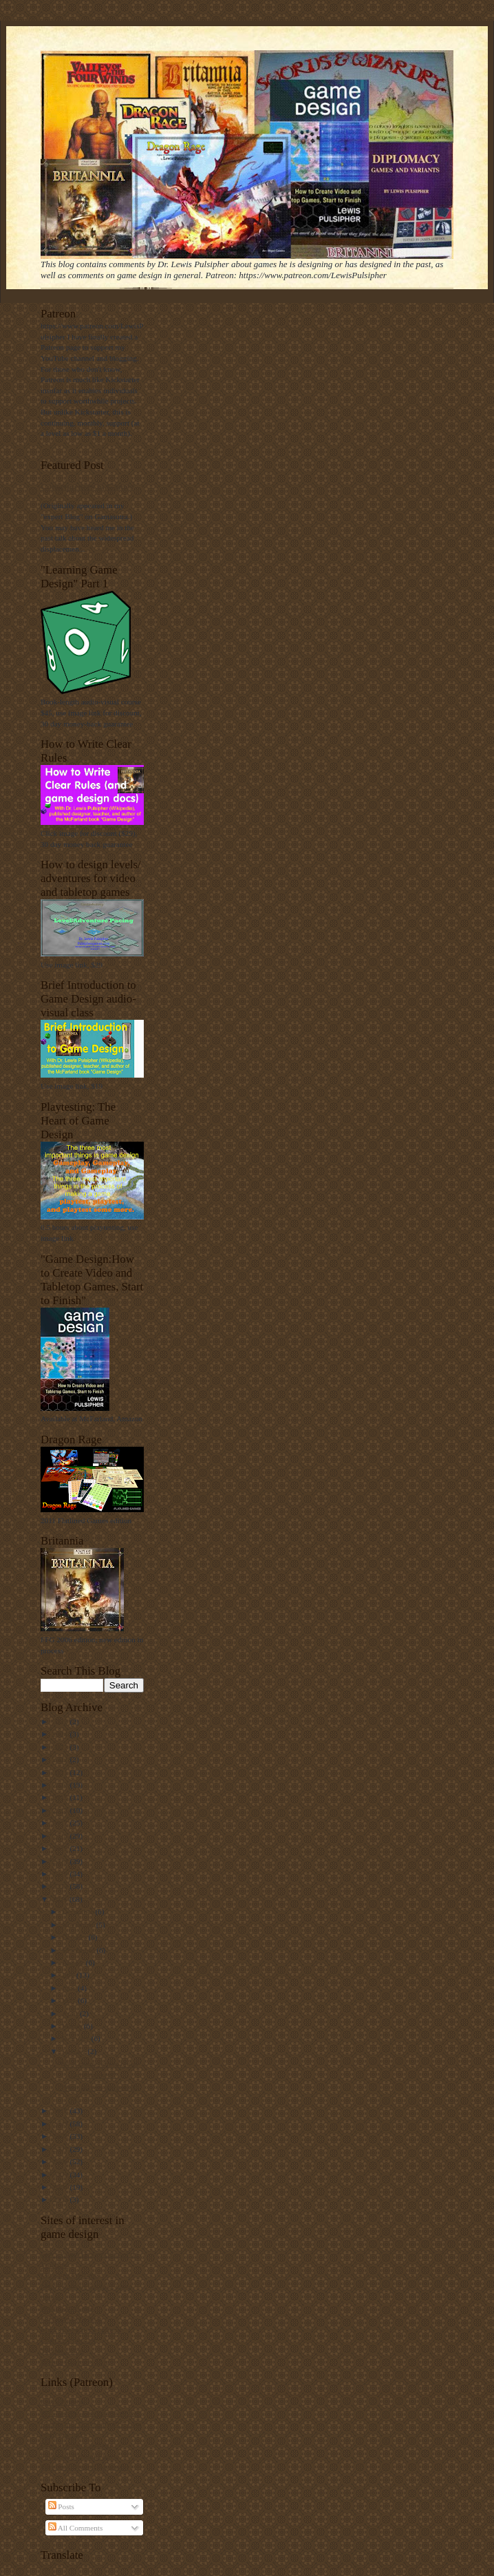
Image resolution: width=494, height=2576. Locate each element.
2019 (60, 1797)
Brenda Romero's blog (75, 2362)
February (77, 2038)
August (74, 1962)
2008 (60, 2136)
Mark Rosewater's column (81, 2329)
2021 (60, 1772)
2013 (60, 1874)
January (75, 2051)
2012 (60, 1886)
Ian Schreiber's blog (71, 2318)
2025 (60, 1721)
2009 (60, 2123)
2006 (60, 2161)
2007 (60, 2149)
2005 (60, 2174)
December (79, 1911)
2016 (60, 1836)
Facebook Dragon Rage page (85, 2466)
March (73, 2026)
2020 (60, 1785)
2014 (60, 1861)
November (79, 1924)
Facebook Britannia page (79, 2456)
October (75, 1937)
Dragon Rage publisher (76, 2445)
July (69, 1975)
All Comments (75, 2528)
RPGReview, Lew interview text (90, 2413)
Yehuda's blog (62, 2351)
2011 (60, 1899)
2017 (60, 1823)
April (71, 2013)
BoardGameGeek (67, 2307)
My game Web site (69, 2275)
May (70, 2000)
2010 (60, 2110)
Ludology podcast (68, 2340)
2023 (60, 1747)
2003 (60, 2199)
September (79, 1950)
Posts (61, 2506)
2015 (60, 1848)
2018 (60, 1810)
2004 (60, 2187)
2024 (60, 1734)
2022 (60, 1759)
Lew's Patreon (62, 2402)
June (70, 1988)
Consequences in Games (87, 486)
